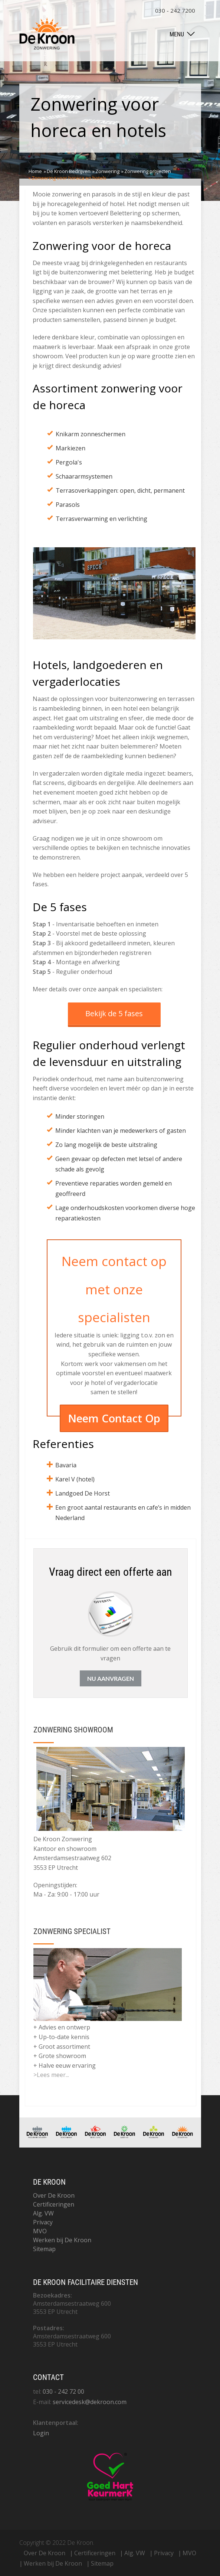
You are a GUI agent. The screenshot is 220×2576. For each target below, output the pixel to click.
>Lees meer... (51, 2075)
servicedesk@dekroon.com (90, 2402)
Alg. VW (43, 2213)
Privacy (43, 2222)
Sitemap (44, 2249)
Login (41, 2433)
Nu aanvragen (110, 1678)
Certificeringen (53, 2204)
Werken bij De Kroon (62, 2240)
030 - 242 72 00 (63, 2391)
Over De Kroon (54, 2195)
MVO (40, 2231)
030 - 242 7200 (175, 10)
